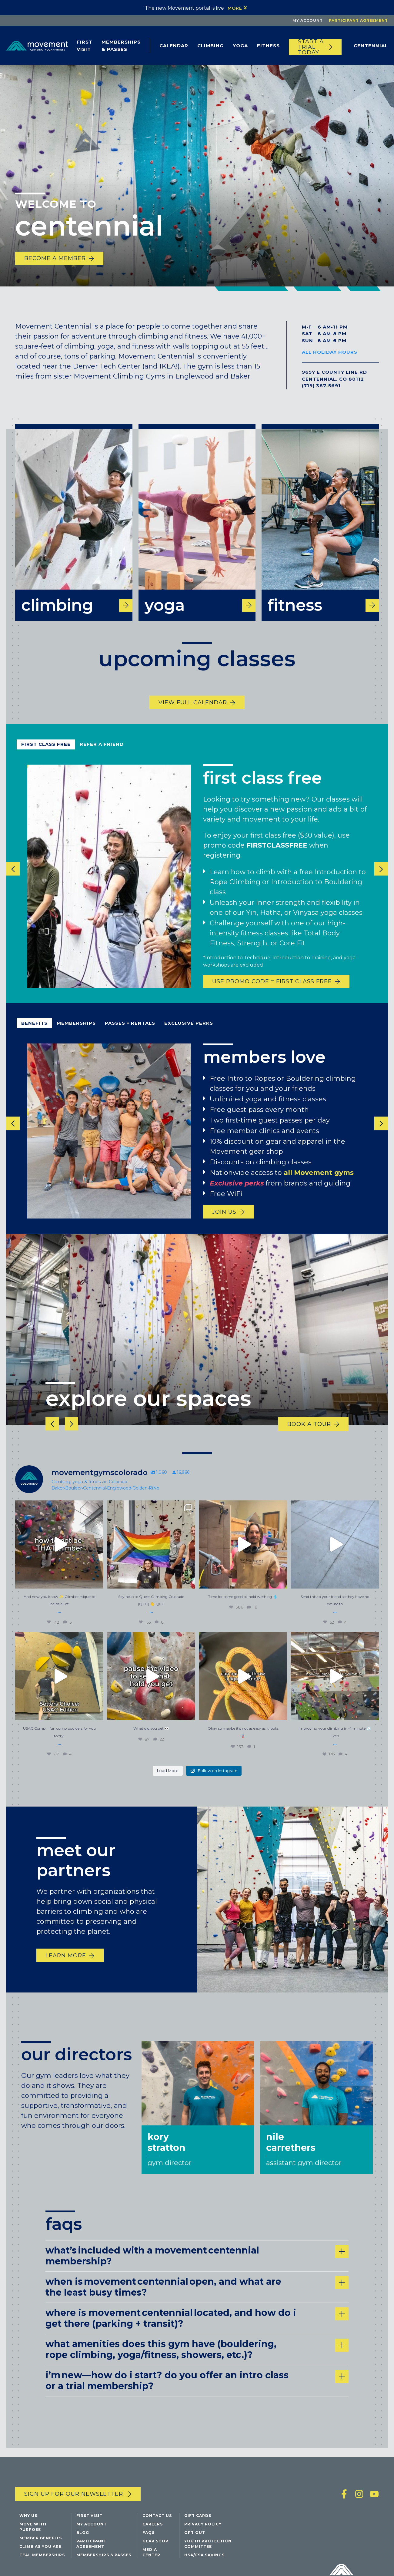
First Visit (84, 45)
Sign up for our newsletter (73, 2498)
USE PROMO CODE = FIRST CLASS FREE (272, 991)
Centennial (371, 45)
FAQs (148, 2537)
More (235, 8)
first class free (46, 754)
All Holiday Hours (329, 352)
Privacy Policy (203, 2529)
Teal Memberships (42, 2560)
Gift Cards (197, 2520)
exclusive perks (188, 1034)
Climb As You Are (40, 2551)
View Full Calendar (193, 712)
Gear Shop (155, 2546)
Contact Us (157, 2520)
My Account (307, 20)
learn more (65, 1970)
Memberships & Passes (121, 45)
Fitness (268, 45)
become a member (55, 258)
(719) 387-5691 (321, 386)
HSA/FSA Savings (204, 2560)
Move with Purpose (32, 2532)
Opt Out (194, 2537)
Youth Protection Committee (208, 2549)
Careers (152, 2529)
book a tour (309, 1434)
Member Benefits (40, 2543)
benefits (34, 1034)
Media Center (151, 2557)
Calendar (173, 45)
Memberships (76, 1034)
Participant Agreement (358, 20)
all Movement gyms (319, 1183)
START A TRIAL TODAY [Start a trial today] (311, 47)
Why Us (28, 2520)
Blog (82, 2537)
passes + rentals (130, 1034)
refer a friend (102, 754)
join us (224, 1222)
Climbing (210, 45)
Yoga (240, 45)
